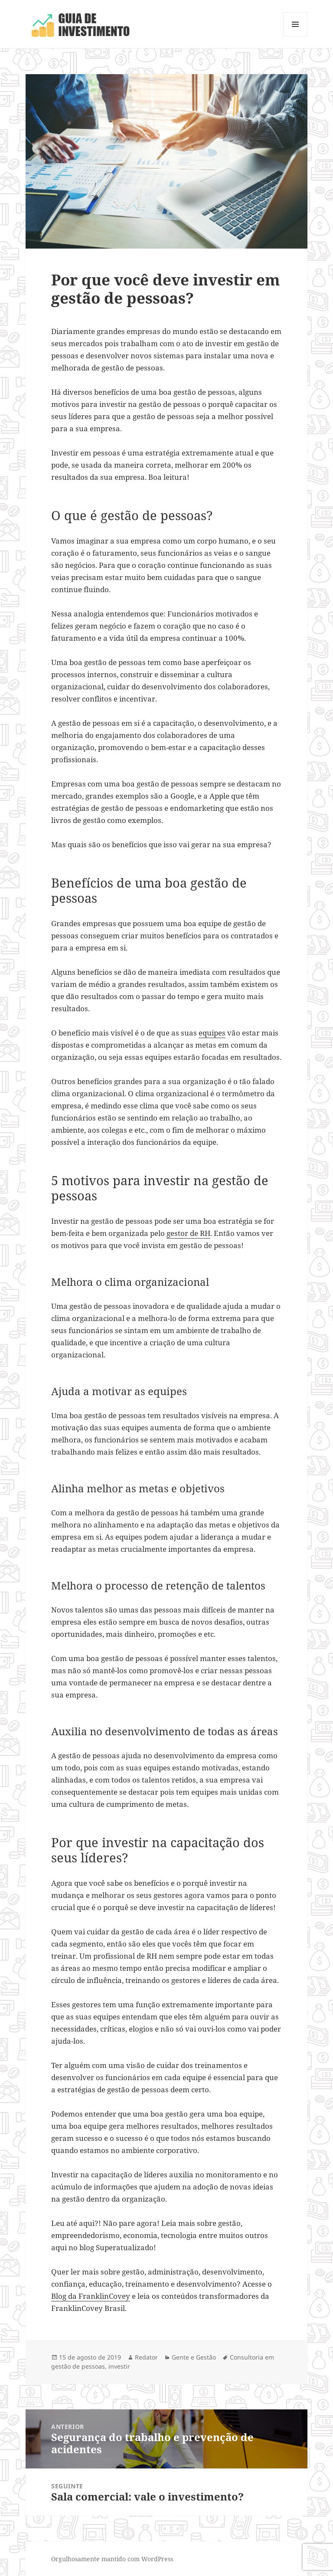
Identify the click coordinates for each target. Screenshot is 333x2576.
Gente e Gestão (194, 2357)
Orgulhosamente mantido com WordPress (112, 2559)
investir (119, 2366)
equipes (212, 1033)
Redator (146, 2357)
